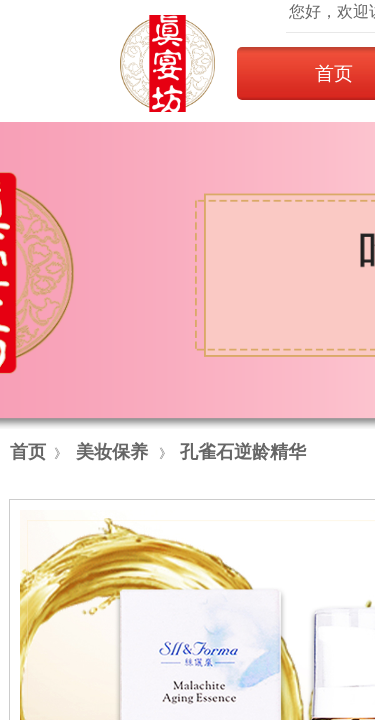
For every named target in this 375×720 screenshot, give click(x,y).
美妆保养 (112, 452)
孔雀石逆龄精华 (243, 452)
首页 (28, 452)
